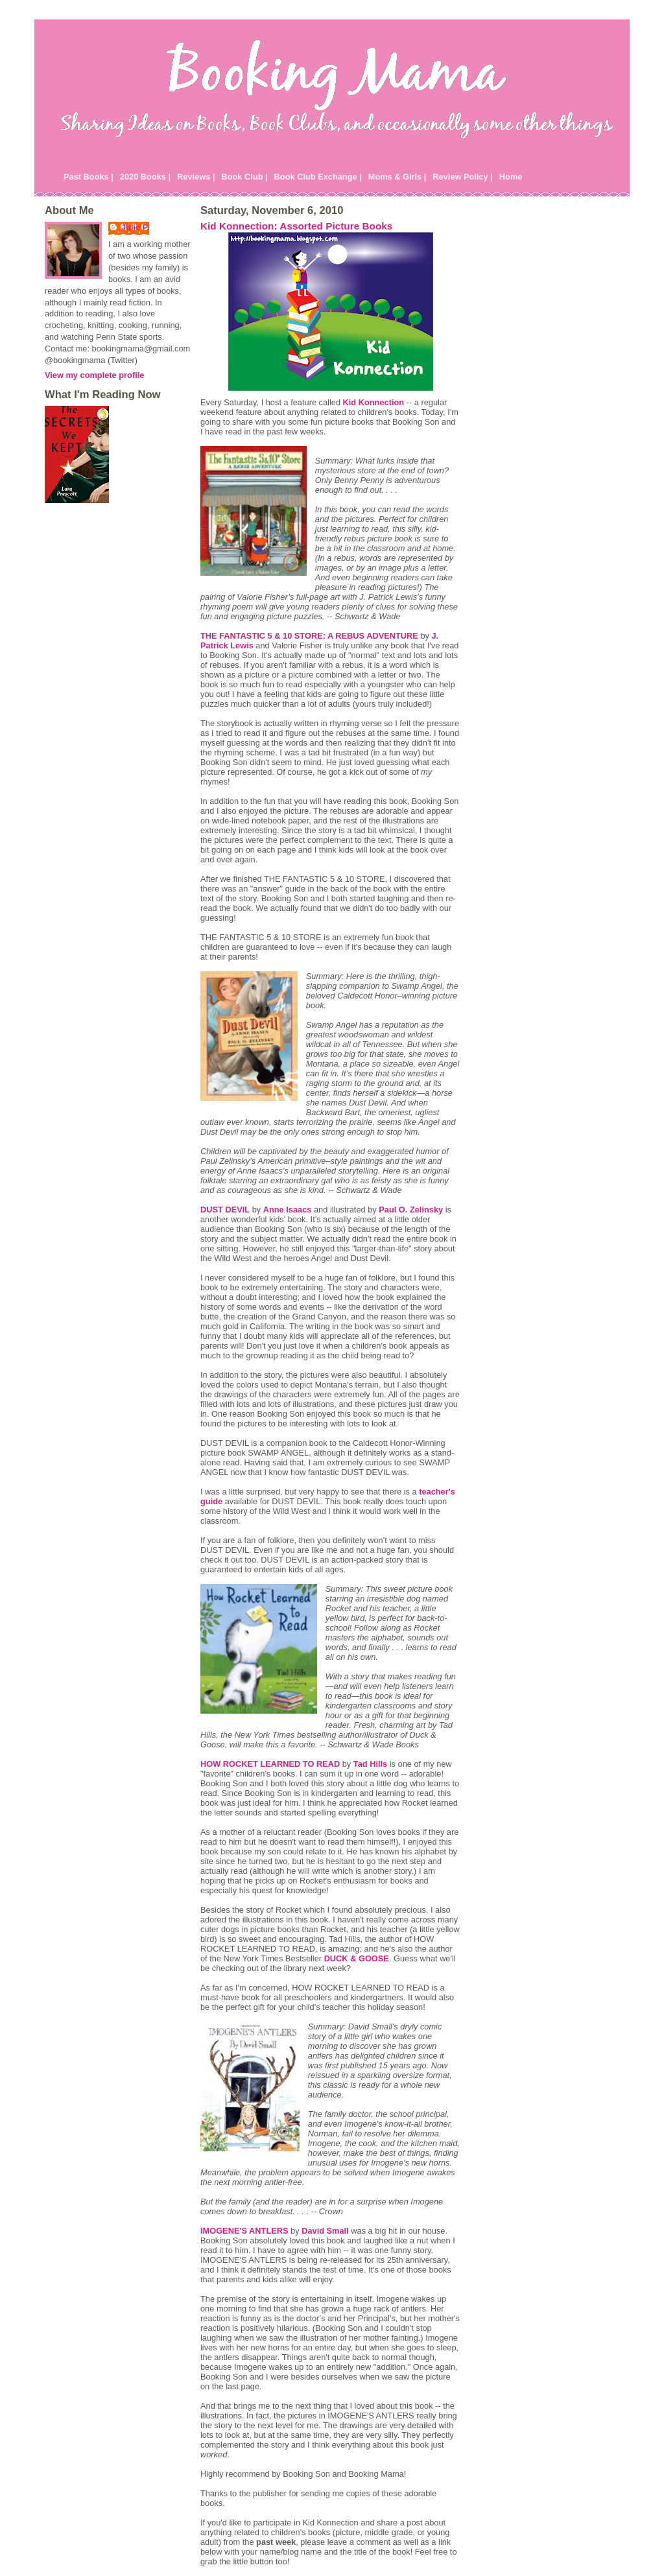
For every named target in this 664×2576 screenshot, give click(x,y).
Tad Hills (370, 1764)
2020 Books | (145, 177)
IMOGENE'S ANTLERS (244, 2231)
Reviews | (196, 177)
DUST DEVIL (225, 1209)
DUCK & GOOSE (356, 1958)
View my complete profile (94, 375)
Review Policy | (463, 177)
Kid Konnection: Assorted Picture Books (296, 225)
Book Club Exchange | (318, 177)
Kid (374, 402)
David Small (325, 2231)
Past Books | (88, 177)
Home (511, 177)
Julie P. (135, 227)
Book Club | (244, 177)
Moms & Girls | (397, 177)
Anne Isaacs (287, 1209)
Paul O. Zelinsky (411, 1209)
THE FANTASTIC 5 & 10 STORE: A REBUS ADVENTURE (309, 636)
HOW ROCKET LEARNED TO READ (270, 1764)
